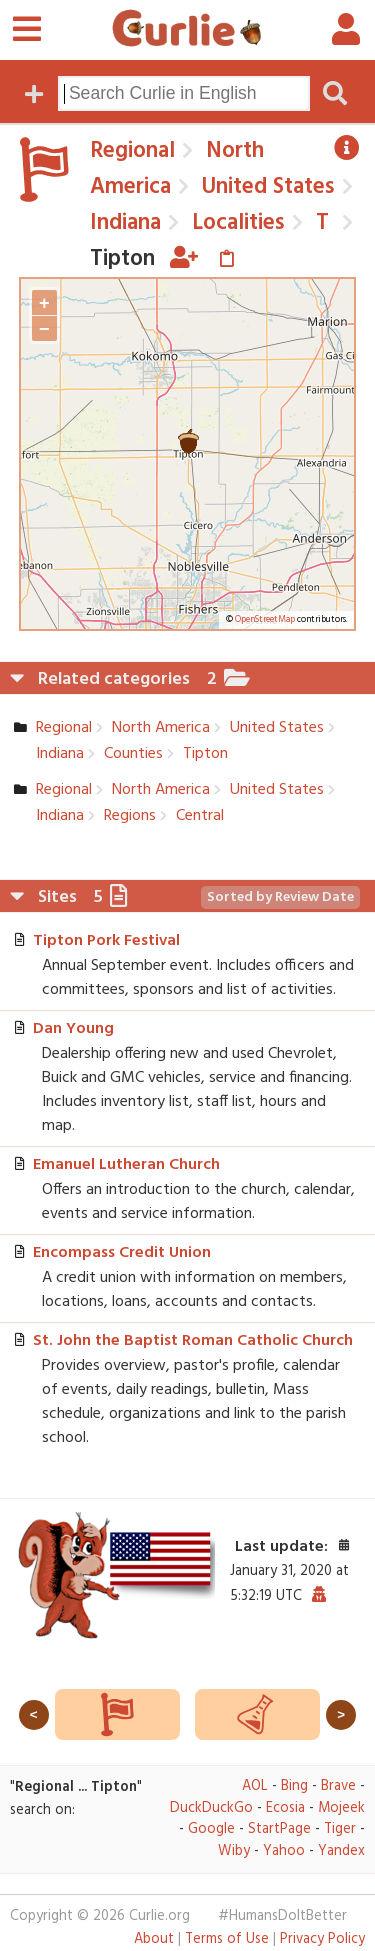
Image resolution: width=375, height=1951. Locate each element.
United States (265, 187)
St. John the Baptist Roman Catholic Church (193, 1341)
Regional (132, 151)
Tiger (340, 1829)
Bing (294, 1786)
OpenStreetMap (265, 620)
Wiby (234, 1851)
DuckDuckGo (211, 1808)
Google (211, 1829)
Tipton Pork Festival (106, 941)
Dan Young (73, 1029)
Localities (235, 223)
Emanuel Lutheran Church (126, 1165)
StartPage (279, 1829)
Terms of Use (227, 1939)
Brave (338, 1786)
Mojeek (341, 1808)
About (154, 1939)
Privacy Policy (322, 1939)
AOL (255, 1786)
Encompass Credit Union (122, 1253)
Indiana (125, 223)
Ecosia (285, 1808)
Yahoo (284, 1851)
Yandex (341, 1851)
